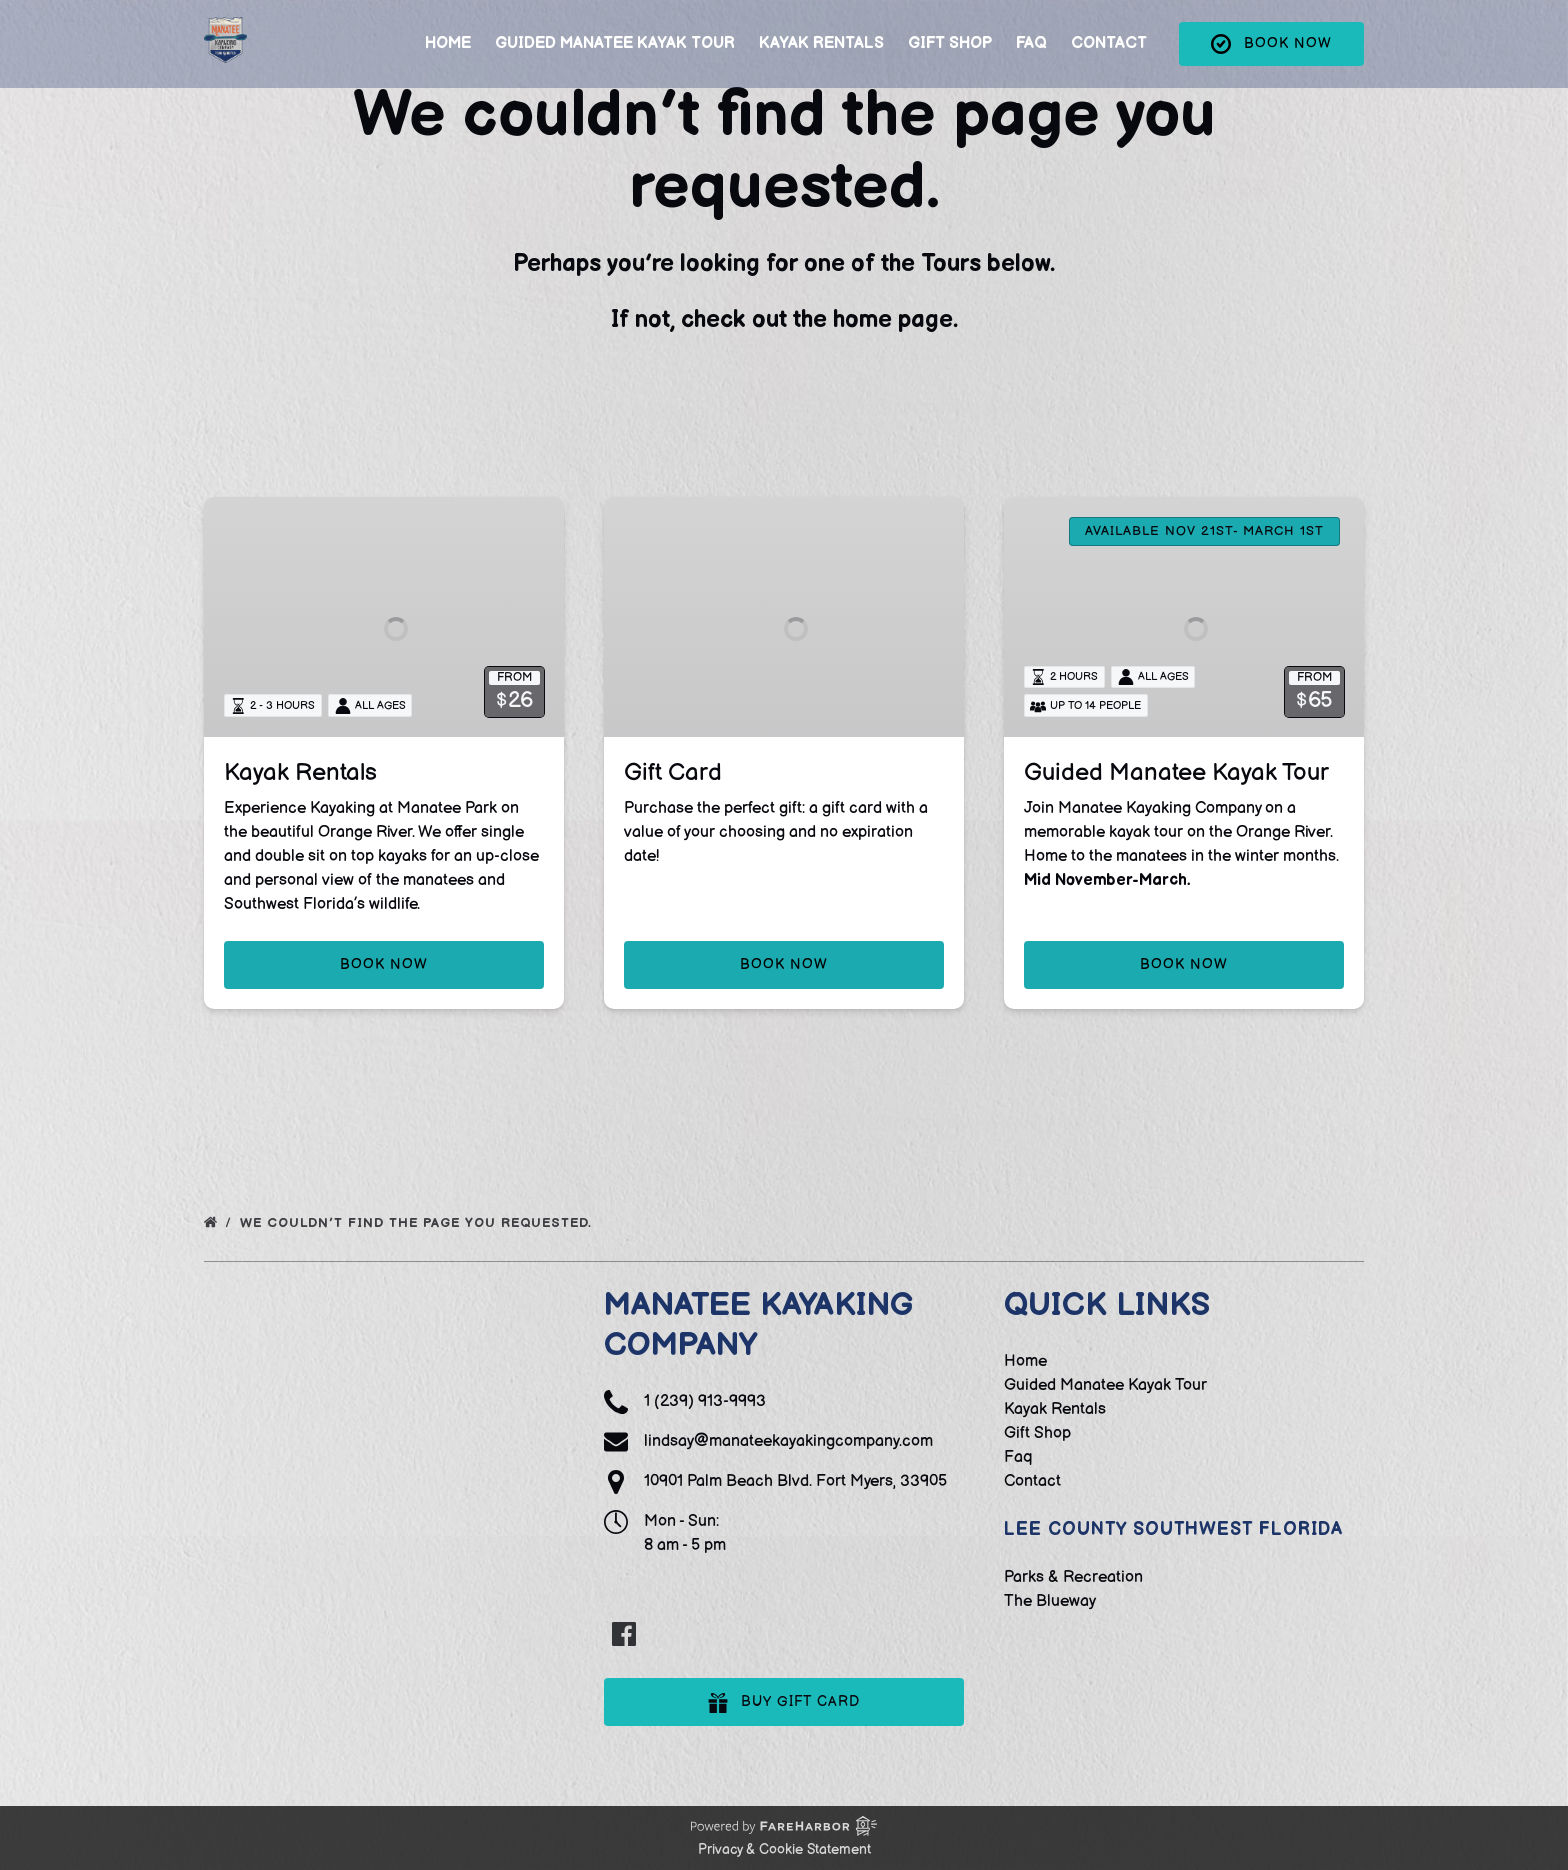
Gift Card (673, 772)
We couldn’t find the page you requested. (418, 1223)
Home (448, 61)
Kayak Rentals (821, 61)
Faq (1031, 61)
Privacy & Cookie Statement (784, 1849)
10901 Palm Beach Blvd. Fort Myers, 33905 (795, 1481)
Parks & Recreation (1073, 1577)
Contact (1109, 61)
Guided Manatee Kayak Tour (615, 61)
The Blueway (1050, 1601)
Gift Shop (950, 61)
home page (893, 319)
